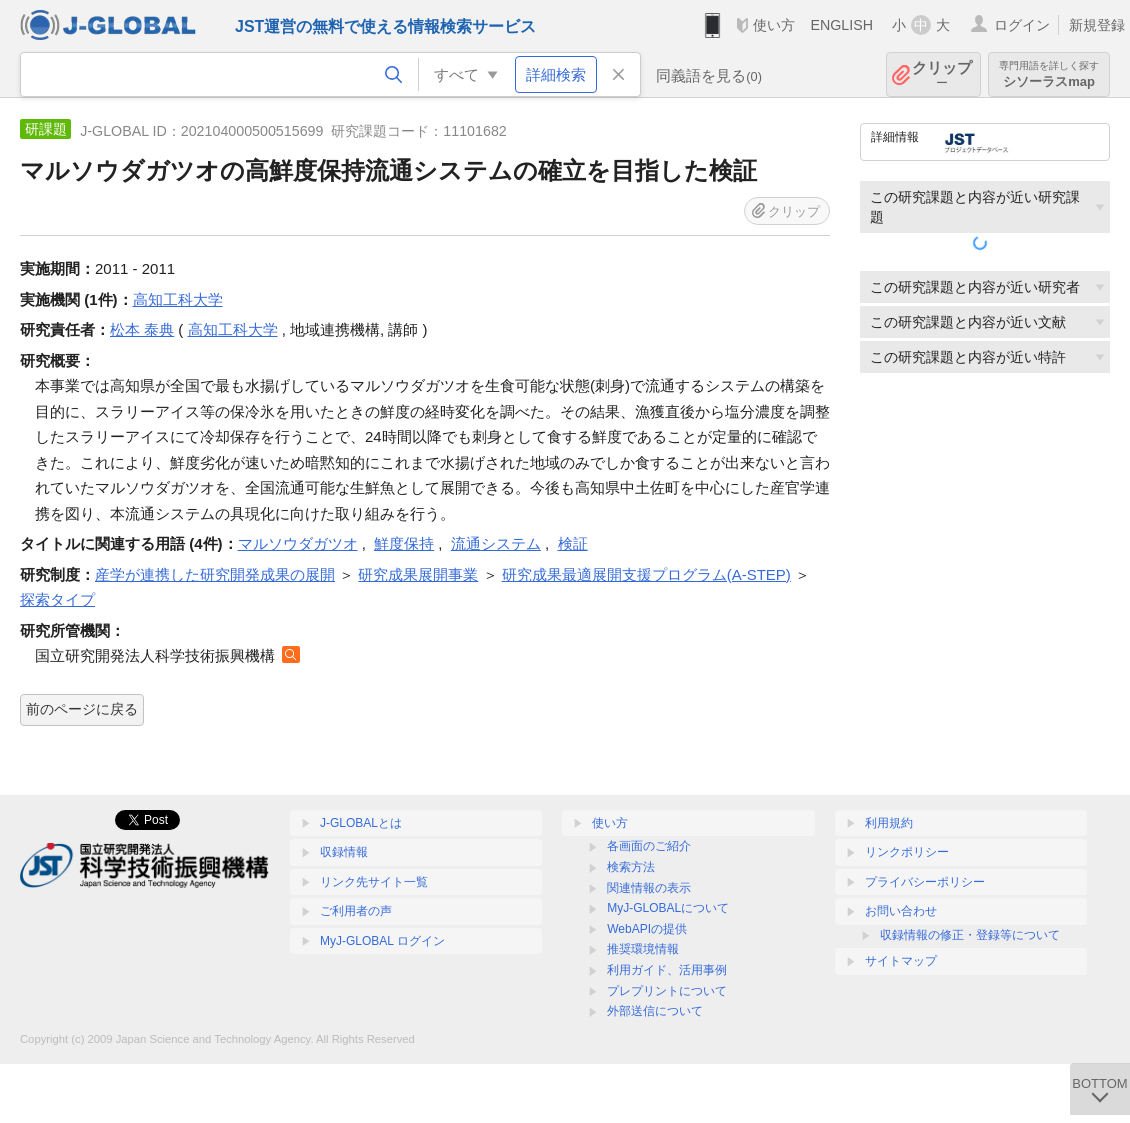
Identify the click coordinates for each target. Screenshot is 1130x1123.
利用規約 (889, 823)
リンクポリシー (907, 852)
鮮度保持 (404, 543)
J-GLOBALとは (361, 823)
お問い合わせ (901, 911)
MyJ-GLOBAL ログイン (382, 941)
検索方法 (631, 867)
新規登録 (1097, 25)
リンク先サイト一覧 (374, 882)
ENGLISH (841, 25)
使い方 (774, 25)
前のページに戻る (82, 709)
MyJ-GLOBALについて (668, 908)
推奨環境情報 (643, 949)
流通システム (496, 543)
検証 (573, 543)
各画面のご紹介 (649, 846)
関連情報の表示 (649, 888)
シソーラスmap (1049, 74)
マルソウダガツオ (298, 543)
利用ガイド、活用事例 (667, 970)
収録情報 (344, 852)
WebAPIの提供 (647, 929)
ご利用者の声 (356, 911)
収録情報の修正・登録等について (970, 935)
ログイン (1022, 25)
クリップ (942, 74)
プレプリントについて (667, 991)
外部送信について (655, 1011)
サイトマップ (901, 961)
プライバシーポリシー (925, 882)
